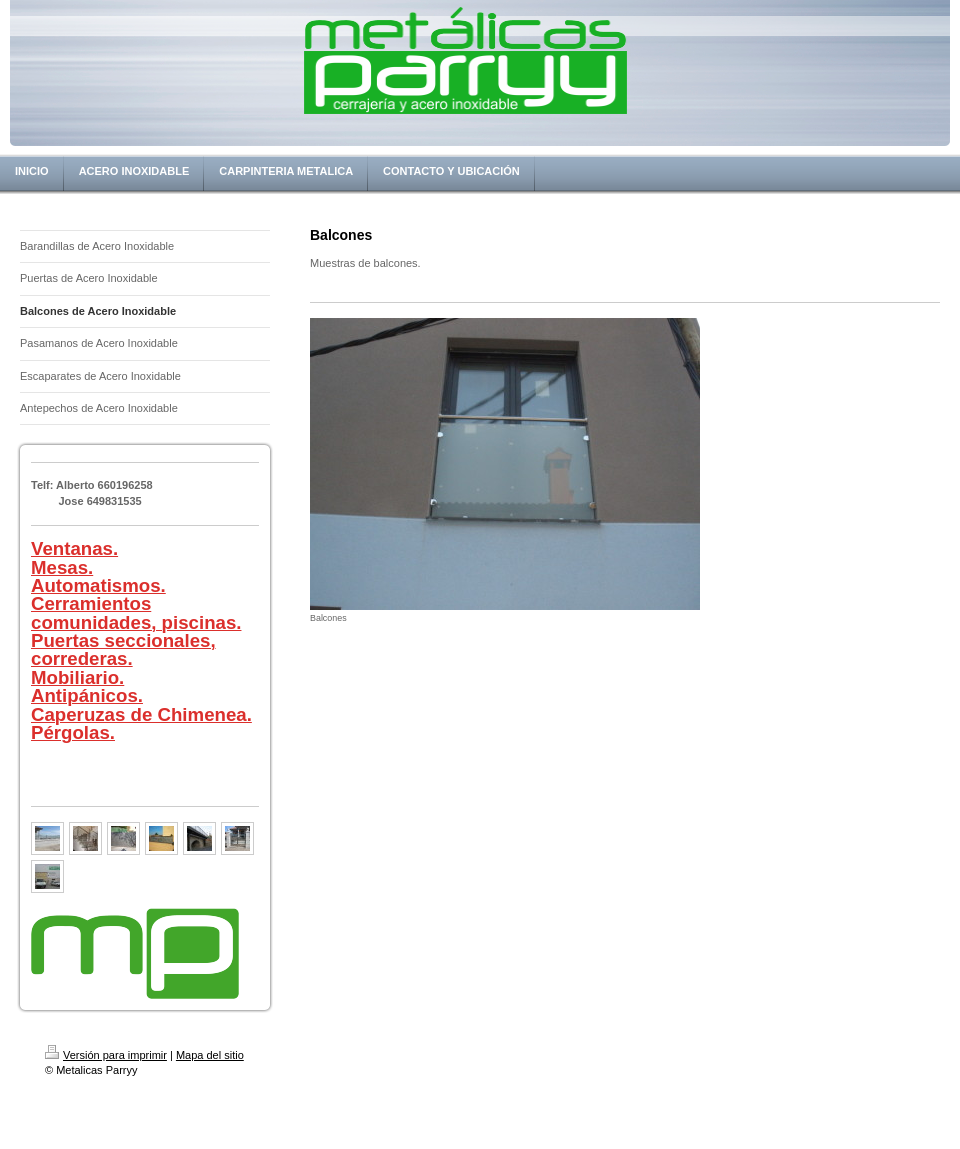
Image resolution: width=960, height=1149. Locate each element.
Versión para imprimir (106, 1055)
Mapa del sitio (210, 1055)
